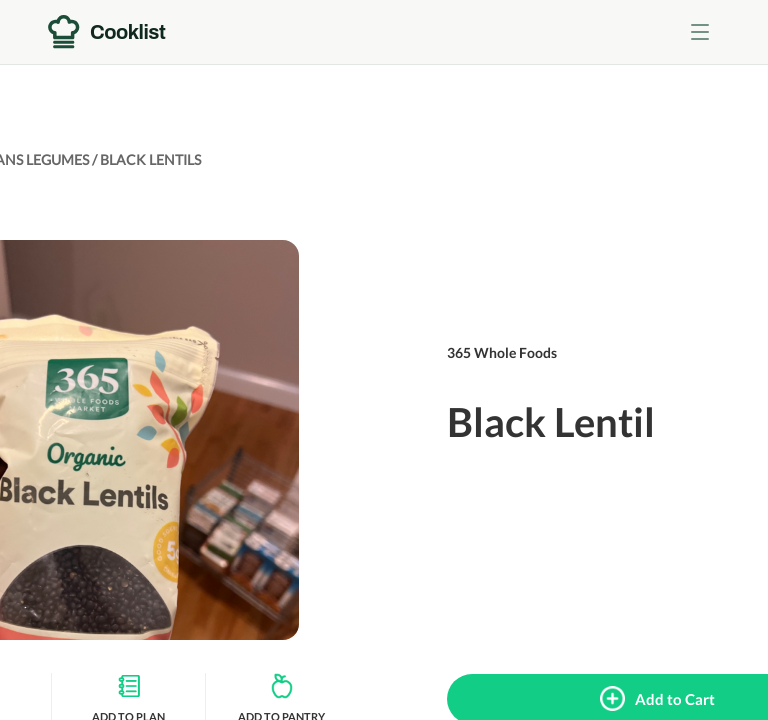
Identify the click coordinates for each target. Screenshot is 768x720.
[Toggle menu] (700, 32)
